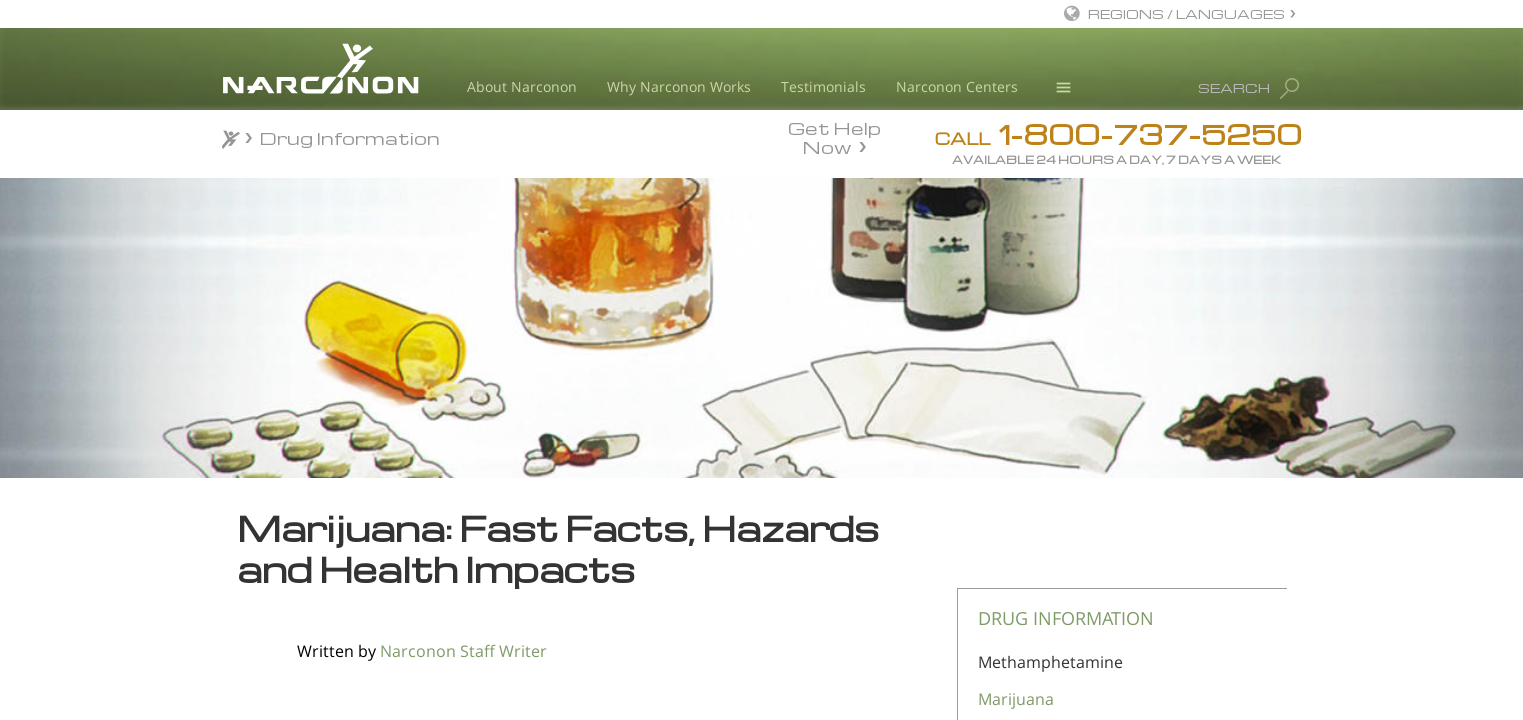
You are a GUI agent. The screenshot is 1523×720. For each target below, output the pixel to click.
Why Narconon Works (679, 86)
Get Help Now (834, 136)
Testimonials (823, 86)
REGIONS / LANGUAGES (1186, 13)
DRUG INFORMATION (1066, 618)
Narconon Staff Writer (463, 651)
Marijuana (1016, 699)
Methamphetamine (1050, 662)
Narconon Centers (957, 86)
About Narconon (522, 86)
